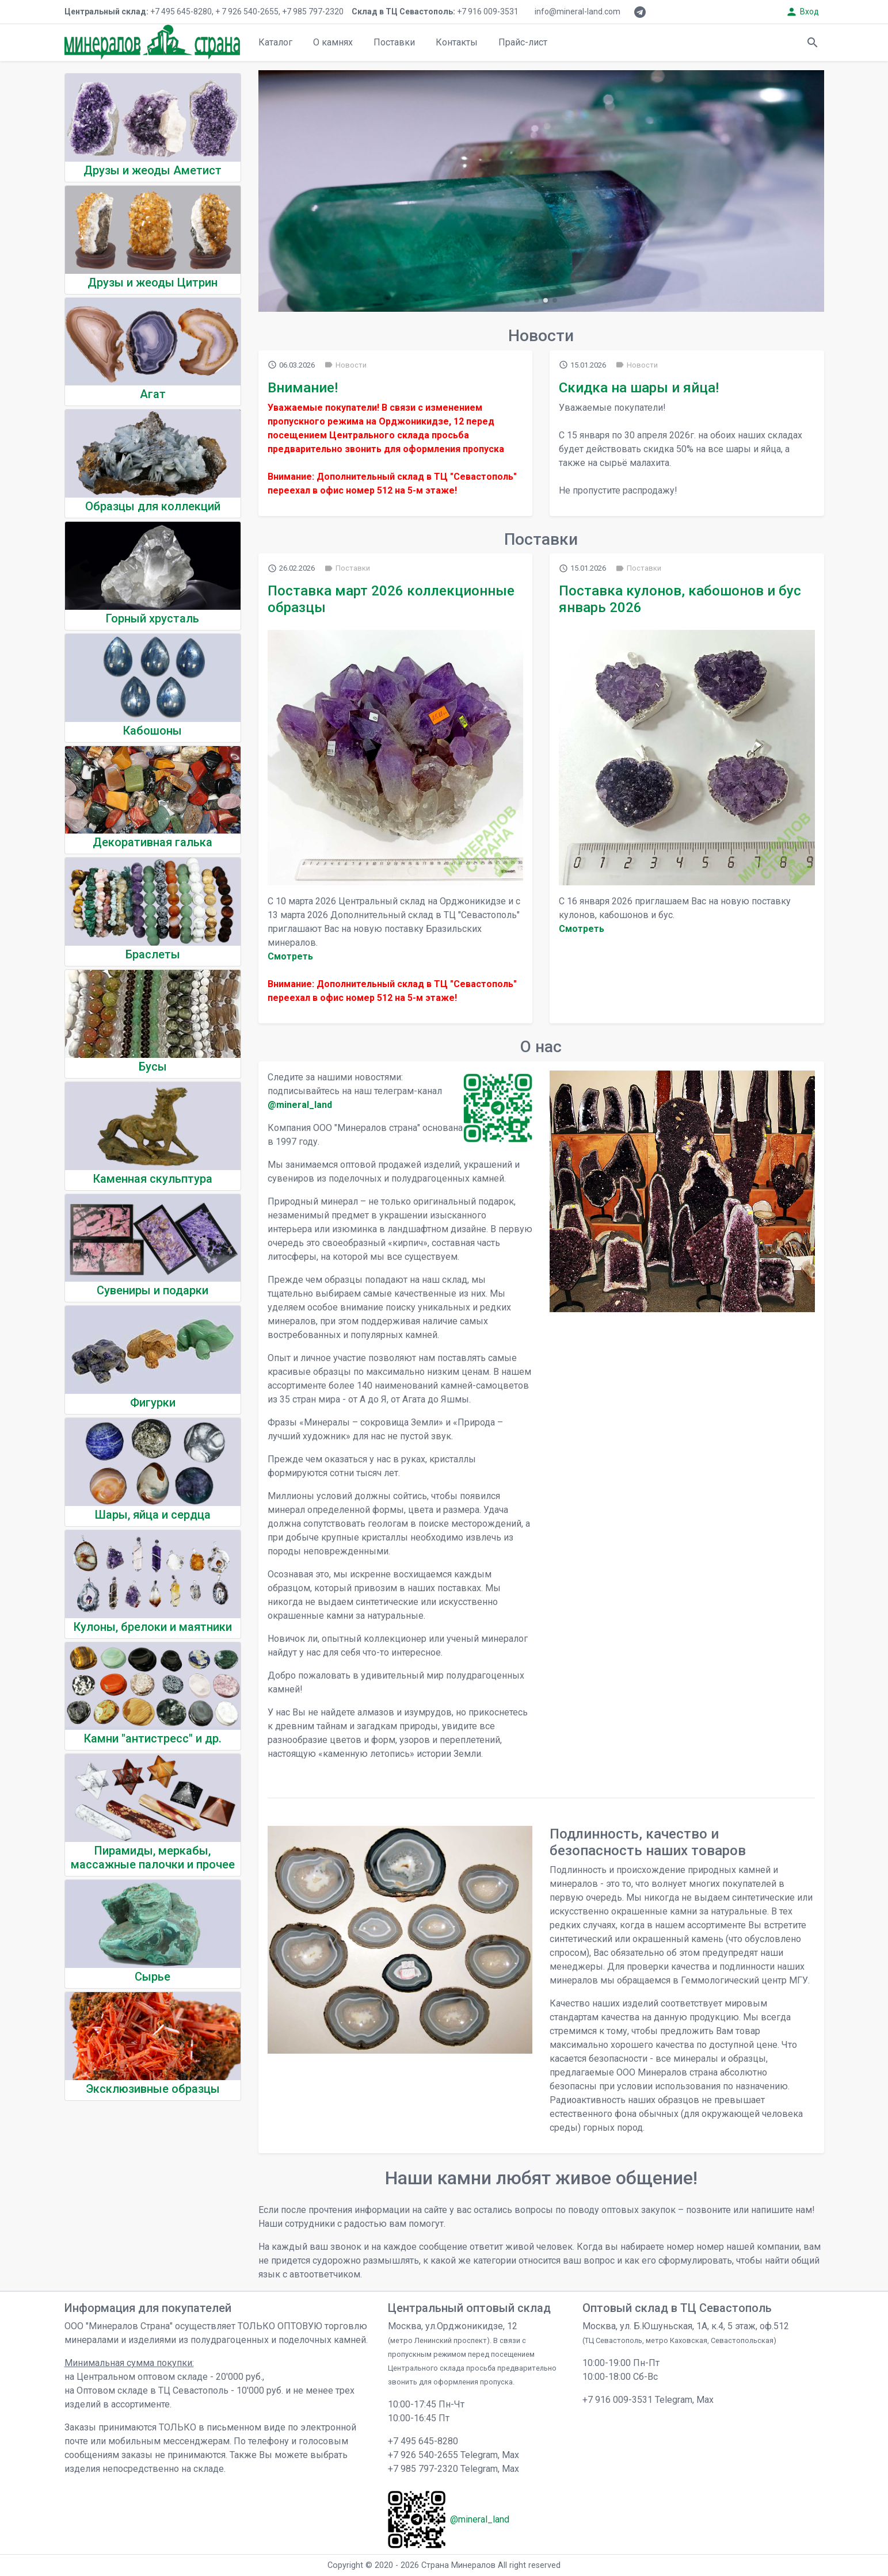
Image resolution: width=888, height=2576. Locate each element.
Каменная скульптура (152, 1179)
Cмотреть (290, 956)
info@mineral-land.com (577, 11)
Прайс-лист (522, 42)
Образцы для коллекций (152, 506)
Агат (153, 394)
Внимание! (303, 388)
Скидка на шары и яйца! (639, 388)
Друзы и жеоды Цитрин (152, 282)
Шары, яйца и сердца (153, 1515)
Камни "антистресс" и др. (153, 1738)
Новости (345, 364)
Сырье (152, 1976)
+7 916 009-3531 (435, 12)
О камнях (333, 42)
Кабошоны (152, 730)
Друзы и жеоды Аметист (152, 170)
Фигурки (153, 1402)
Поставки (394, 42)
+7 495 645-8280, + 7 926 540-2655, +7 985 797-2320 (204, 12)
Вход (802, 12)
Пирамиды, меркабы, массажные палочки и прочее (153, 1857)
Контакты (457, 42)
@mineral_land (300, 1104)
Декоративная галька (152, 842)
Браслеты (152, 954)
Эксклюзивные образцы (153, 2089)
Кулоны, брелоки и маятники (153, 1627)
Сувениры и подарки (152, 1290)
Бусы (153, 1066)
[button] (527, 300)
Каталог (275, 42)
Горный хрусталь (152, 618)
